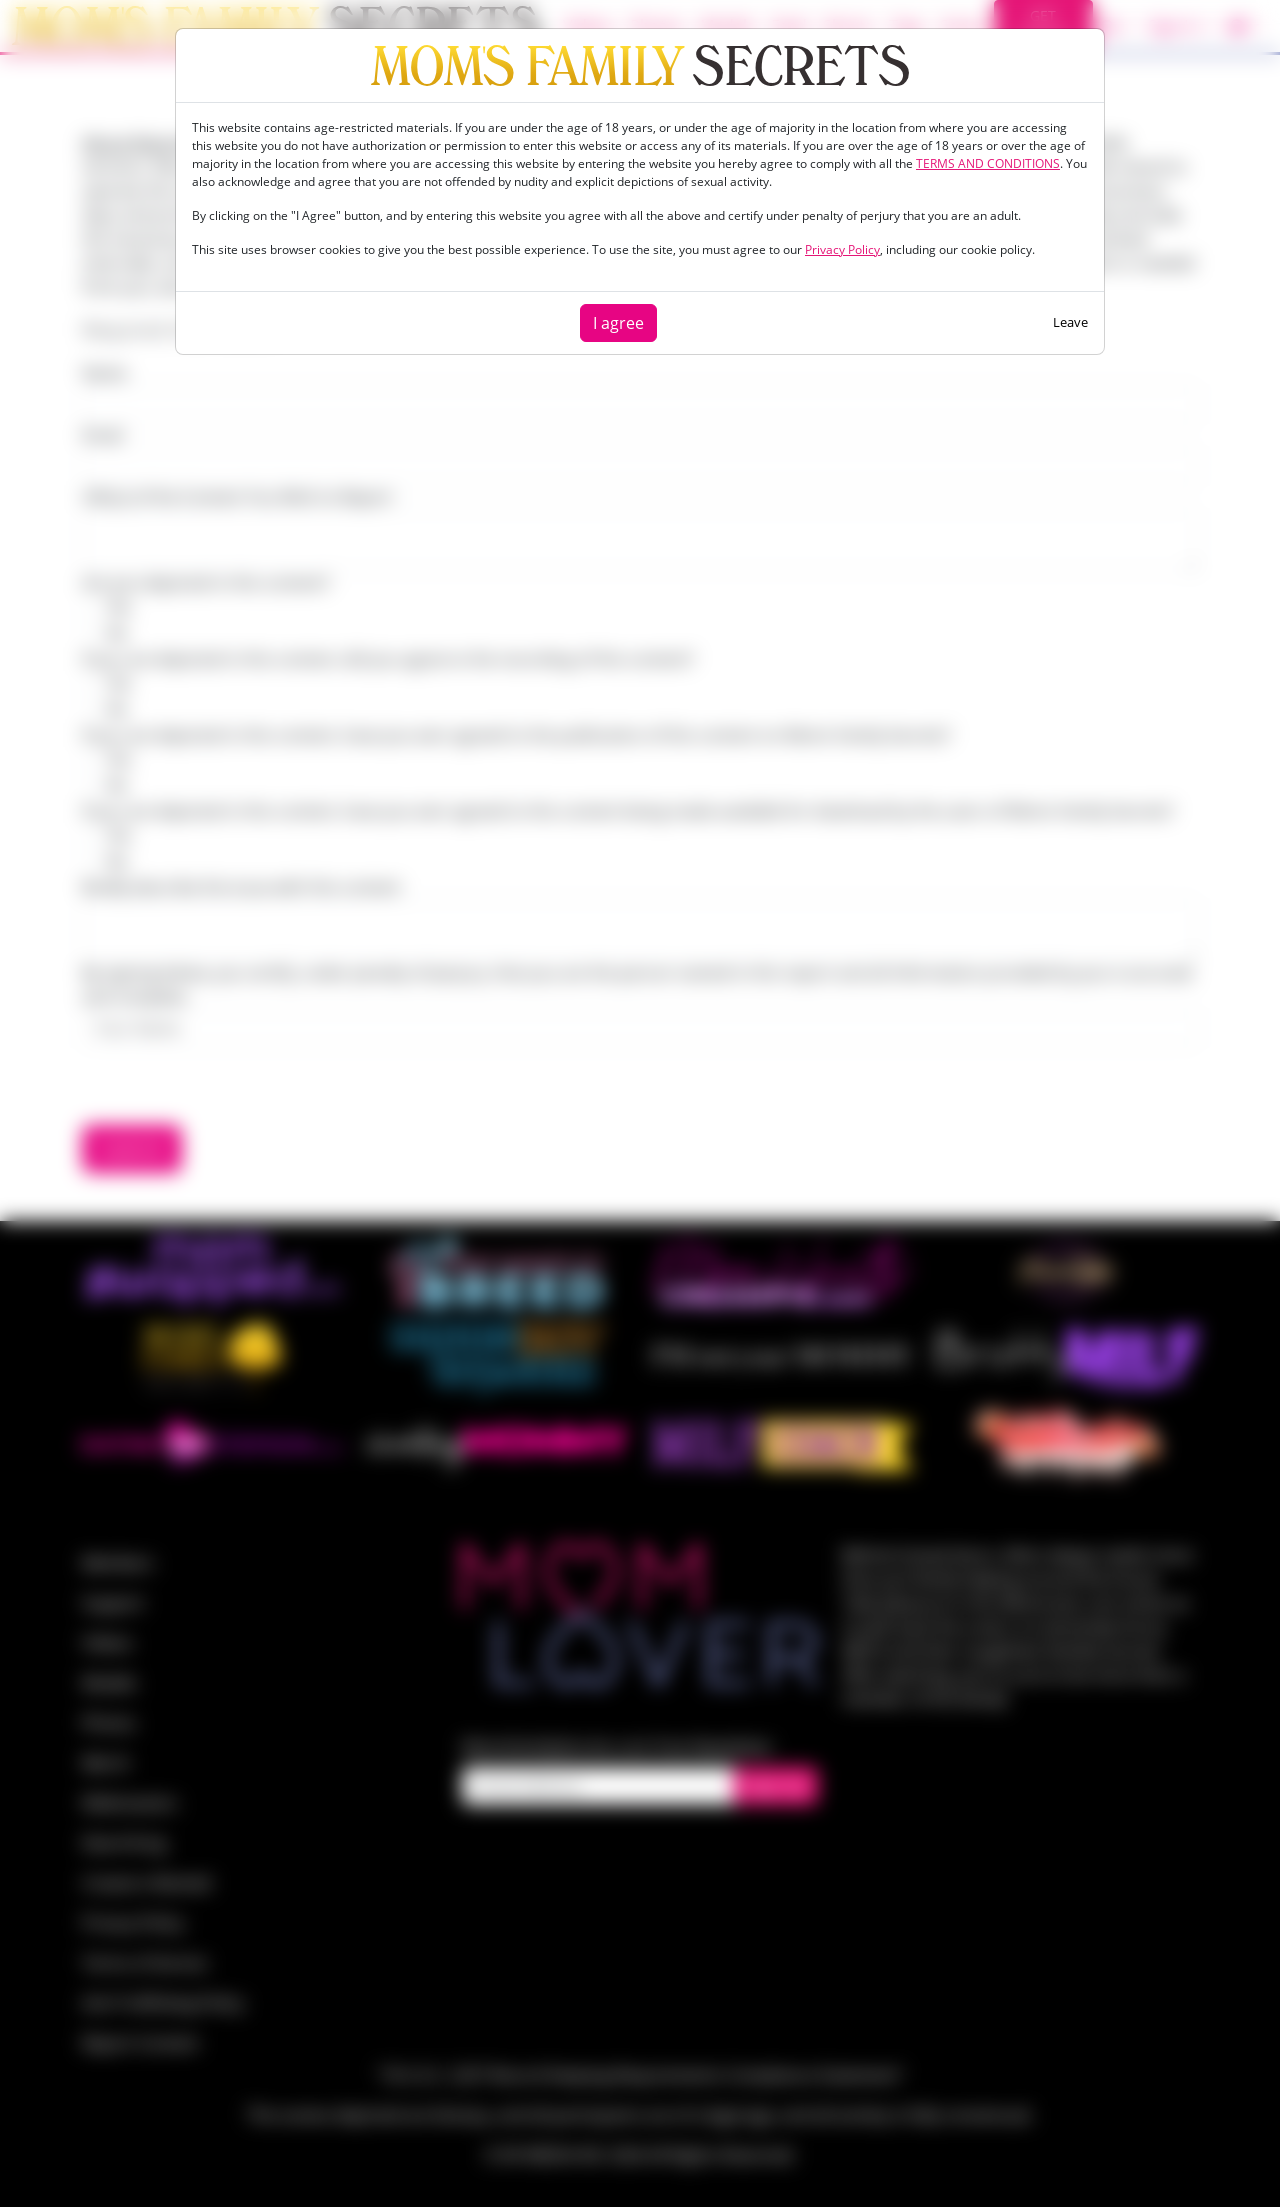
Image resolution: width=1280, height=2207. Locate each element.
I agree (618, 323)
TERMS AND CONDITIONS (988, 163)
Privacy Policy (842, 249)
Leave (1070, 322)
